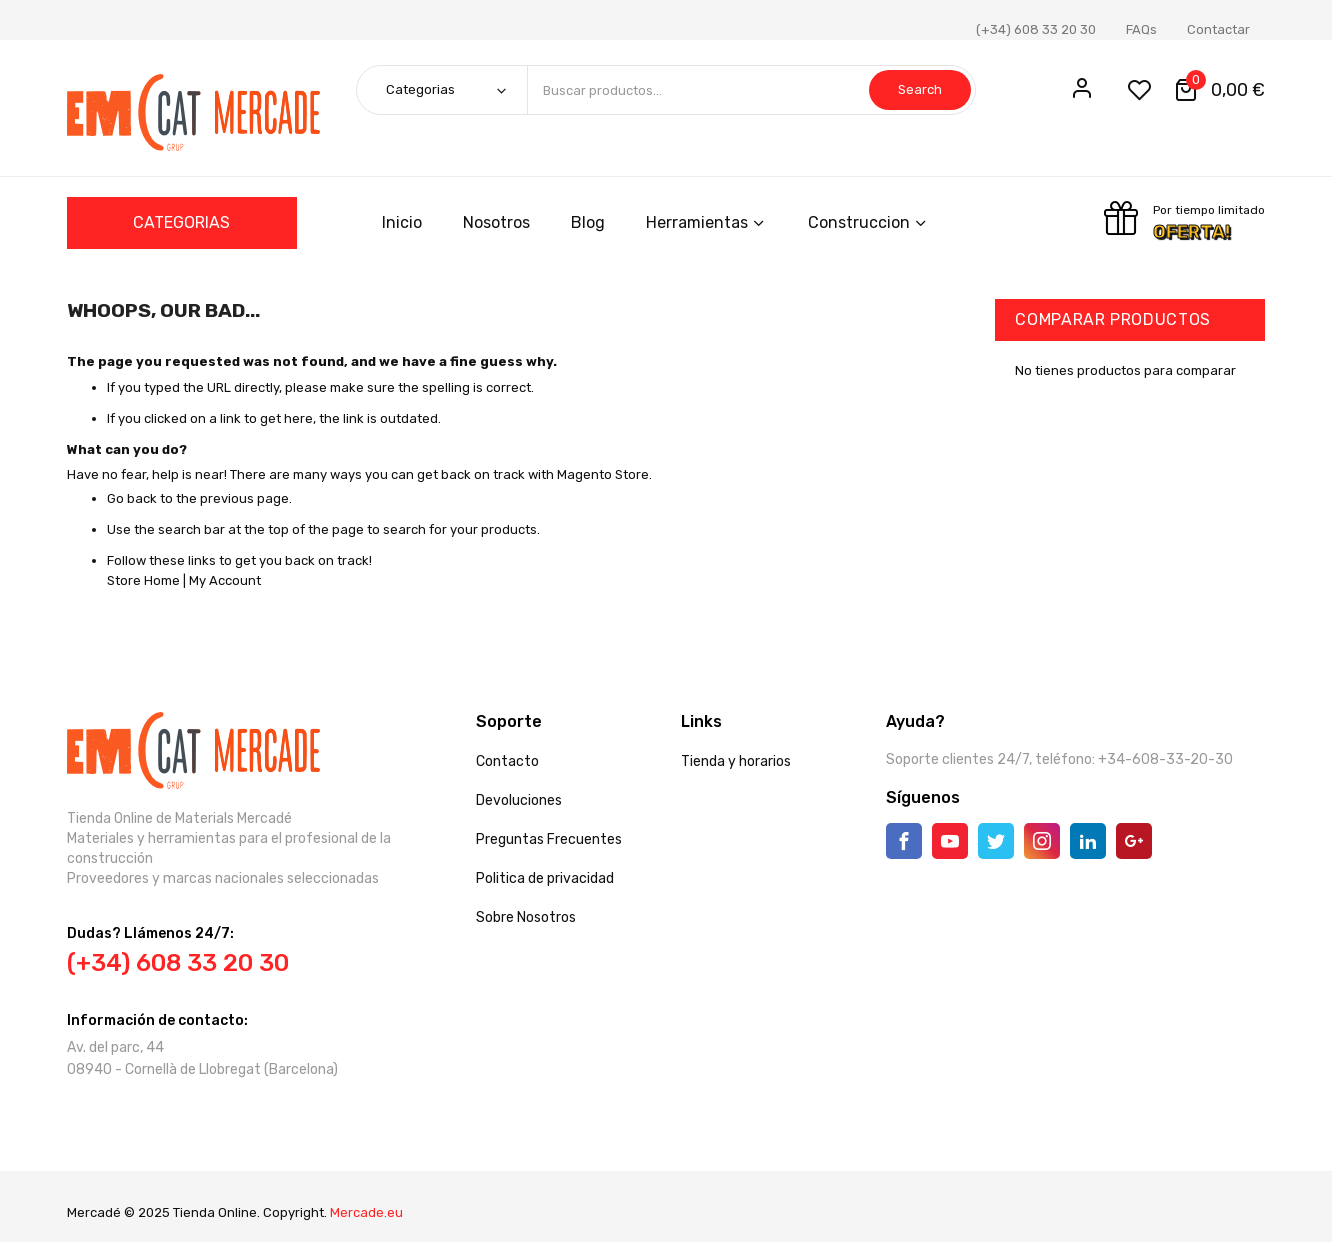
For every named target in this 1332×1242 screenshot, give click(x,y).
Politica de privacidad (545, 878)
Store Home (143, 580)
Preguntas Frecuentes (549, 839)
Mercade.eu (366, 1212)
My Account (225, 580)
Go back (132, 498)
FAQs (1141, 29)
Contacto (507, 761)
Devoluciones (519, 800)
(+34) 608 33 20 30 (1036, 29)
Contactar (1218, 29)
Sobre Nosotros (526, 917)
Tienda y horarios (736, 761)
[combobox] (750, 90)
